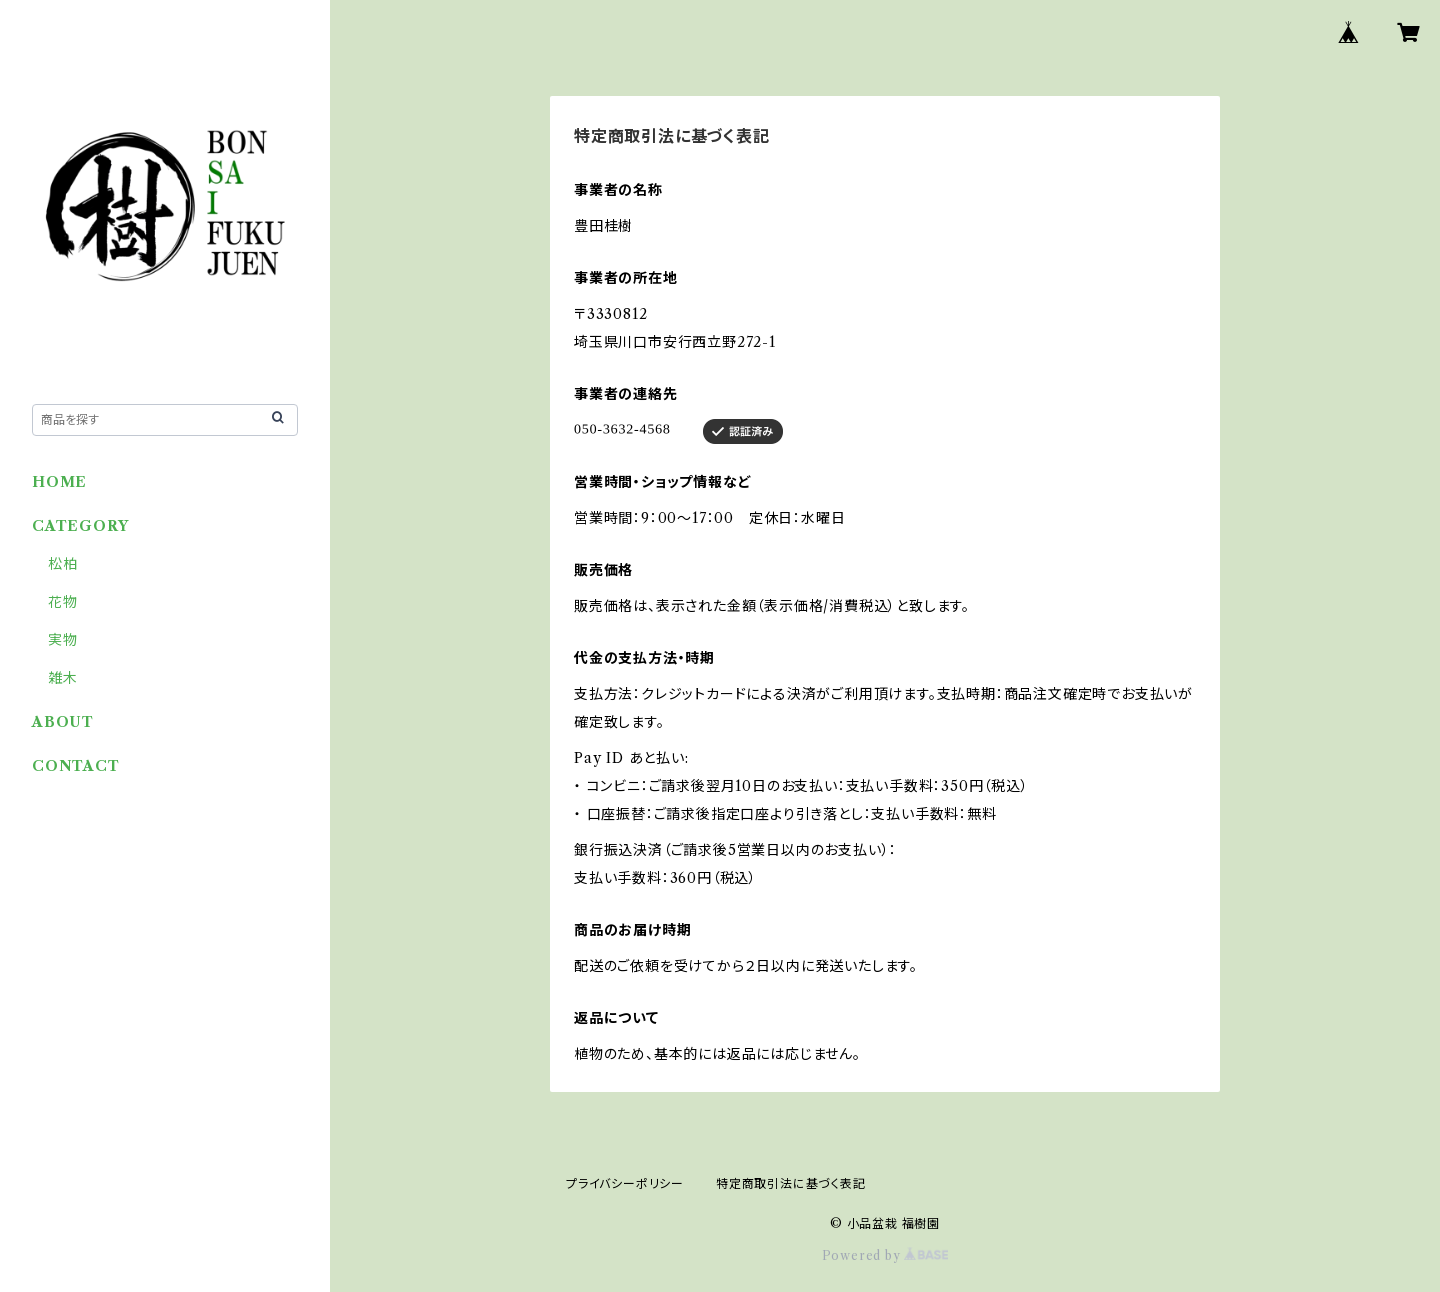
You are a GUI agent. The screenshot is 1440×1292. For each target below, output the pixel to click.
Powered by (885, 1255)
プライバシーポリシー (625, 1183)
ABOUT (63, 722)
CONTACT (76, 766)
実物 (63, 640)
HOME (59, 482)
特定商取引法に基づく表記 (791, 1183)
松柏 (63, 564)
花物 (63, 602)
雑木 (63, 678)
